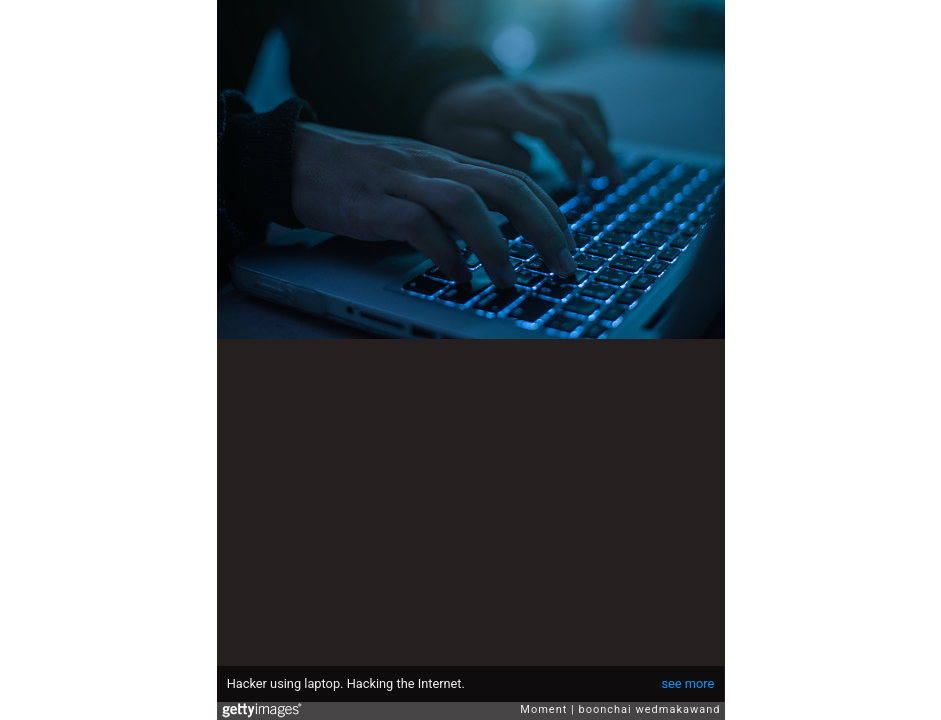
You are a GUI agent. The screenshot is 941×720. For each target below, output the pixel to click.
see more (687, 683)
